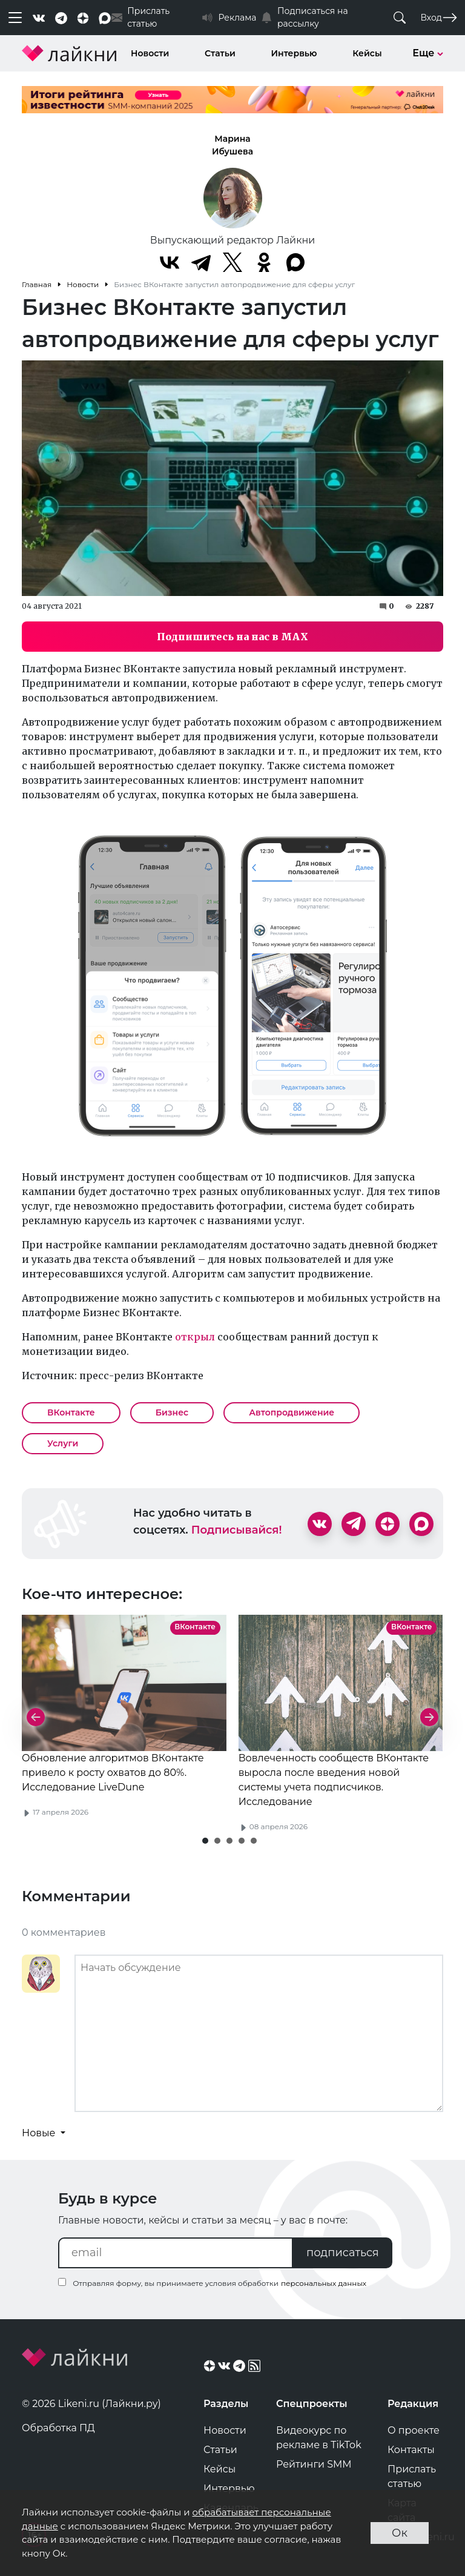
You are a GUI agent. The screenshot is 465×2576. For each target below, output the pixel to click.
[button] (205, 1841)
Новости (150, 53)
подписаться (342, 2252)
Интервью (294, 53)
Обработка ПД (58, 2428)
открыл (195, 1337)
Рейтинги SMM (314, 2464)
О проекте (414, 2430)
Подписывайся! (236, 1530)
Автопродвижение (291, 1412)
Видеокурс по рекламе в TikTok (318, 2438)
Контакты (411, 2449)
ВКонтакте (71, 1412)
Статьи (220, 53)
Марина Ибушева (232, 145)
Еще (427, 53)
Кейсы (366, 53)
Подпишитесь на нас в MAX (232, 637)
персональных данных (323, 2283)
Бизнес (172, 1412)
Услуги (62, 1443)
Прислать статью (412, 2476)
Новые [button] (40, 2133)
